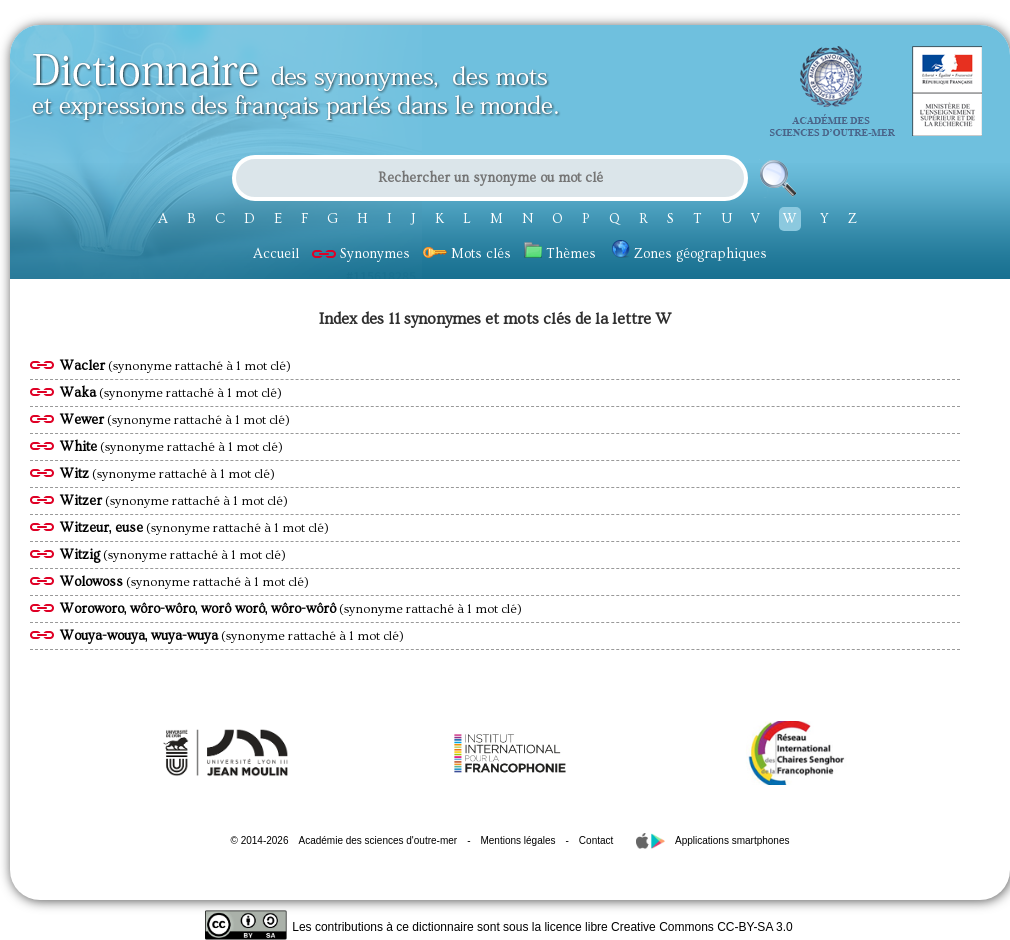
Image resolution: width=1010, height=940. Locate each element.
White (78, 447)
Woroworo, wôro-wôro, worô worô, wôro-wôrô (198, 609)
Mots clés (467, 254)
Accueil (276, 254)
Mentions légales (517, 840)
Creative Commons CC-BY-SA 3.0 (702, 927)
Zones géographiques (689, 254)
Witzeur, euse (101, 528)
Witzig (80, 555)
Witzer (81, 501)
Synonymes (361, 254)
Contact (596, 840)
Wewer (82, 420)
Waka (78, 393)
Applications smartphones (732, 840)
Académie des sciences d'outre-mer (377, 840)
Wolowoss (91, 582)
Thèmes (560, 254)
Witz (74, 474)
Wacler (82, 366)
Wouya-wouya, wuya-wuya (139, 636)
